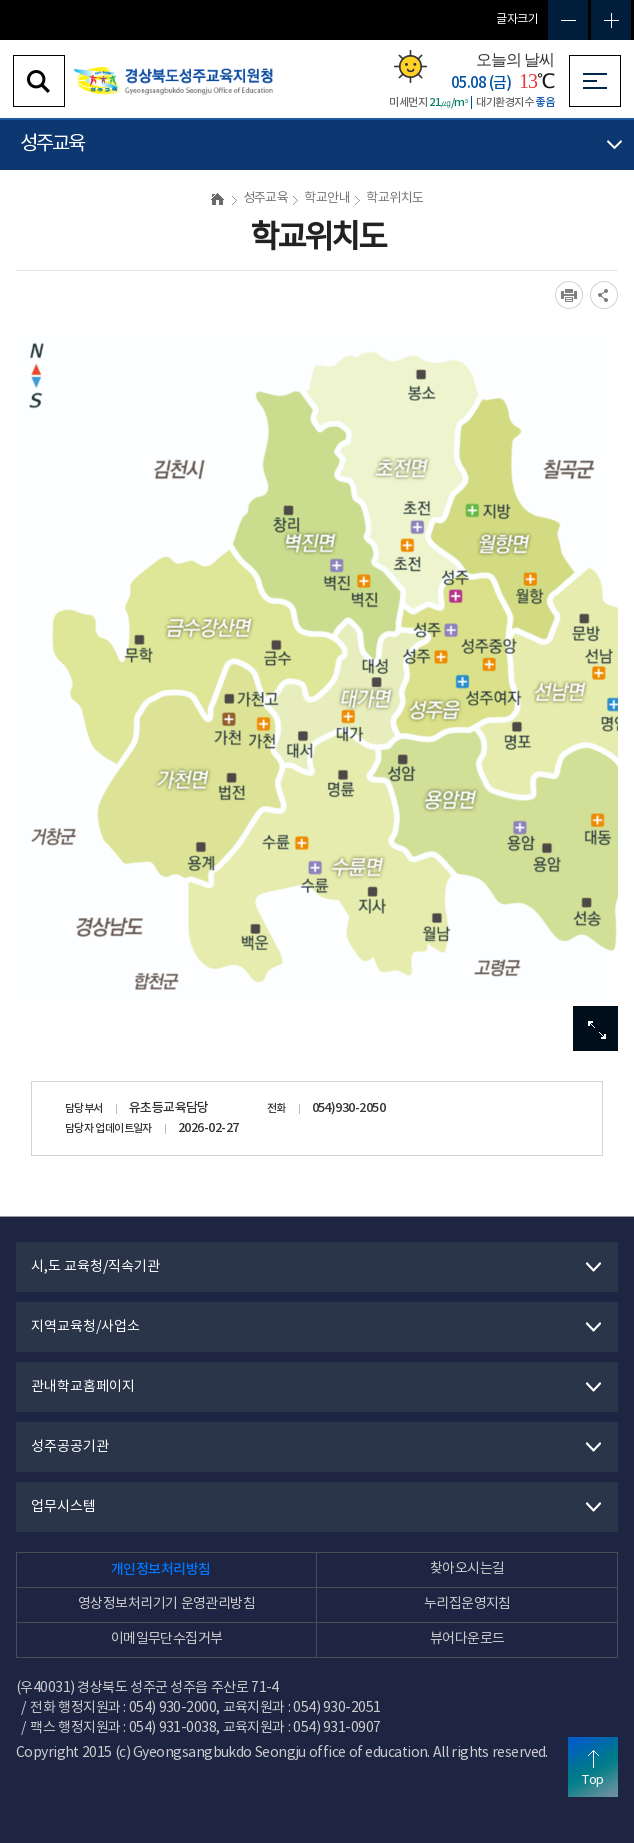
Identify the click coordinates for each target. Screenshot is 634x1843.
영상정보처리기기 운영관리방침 (166, 1604)
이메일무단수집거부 (167, 1639)
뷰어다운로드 (467, 1639)
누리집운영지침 (467, 1604)
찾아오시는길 (467, 1569)
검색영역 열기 (39, 81)
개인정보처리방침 (161, 1569)
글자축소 (568, 20)
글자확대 (611, 20)
